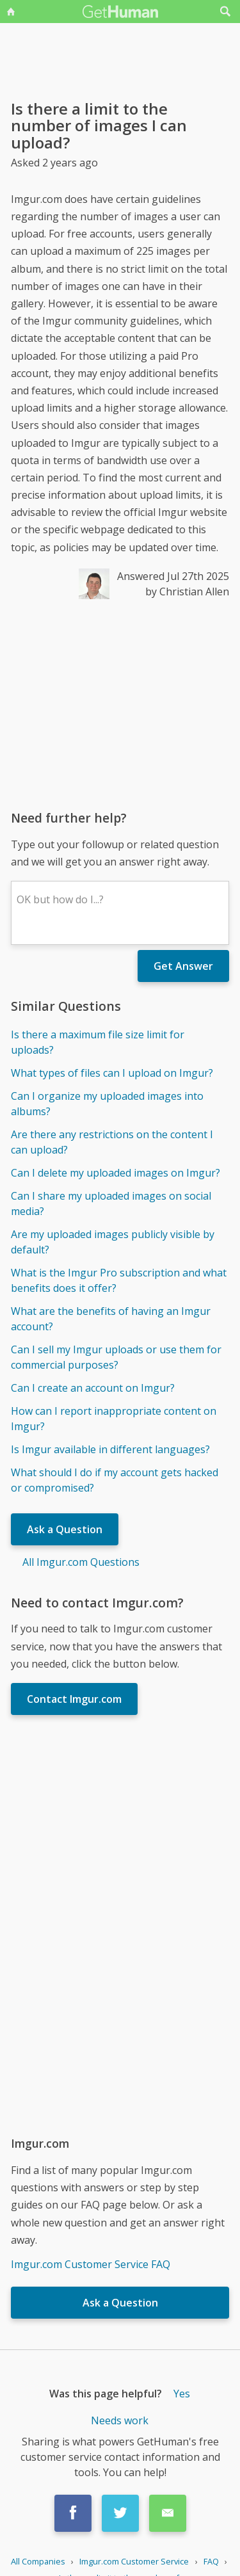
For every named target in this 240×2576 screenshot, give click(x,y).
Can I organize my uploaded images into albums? (107, 1103)
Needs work (119, 2420)
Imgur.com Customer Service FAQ (90, 2264)
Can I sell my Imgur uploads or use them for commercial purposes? (116, 1357)
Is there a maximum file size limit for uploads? (97, 1042)
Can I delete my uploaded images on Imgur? (115, 1173)
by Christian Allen (187, 591)
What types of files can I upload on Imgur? (112, 1073)
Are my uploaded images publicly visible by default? (112, 1242)
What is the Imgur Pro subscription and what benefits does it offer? (119, 1280)
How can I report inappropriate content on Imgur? (113, 1418)
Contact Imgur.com (74, 1699)
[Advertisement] (120, 704)
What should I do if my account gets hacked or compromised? (114, 1480)
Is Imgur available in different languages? (110, 1449)
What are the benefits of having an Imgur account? (111, 1318)
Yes (181, 2394)
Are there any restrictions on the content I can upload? (112, 1142)
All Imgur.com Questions (81, 1562)
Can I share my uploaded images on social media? (111, 1203)
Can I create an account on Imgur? (93, 1388)
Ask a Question (64, 1529)
